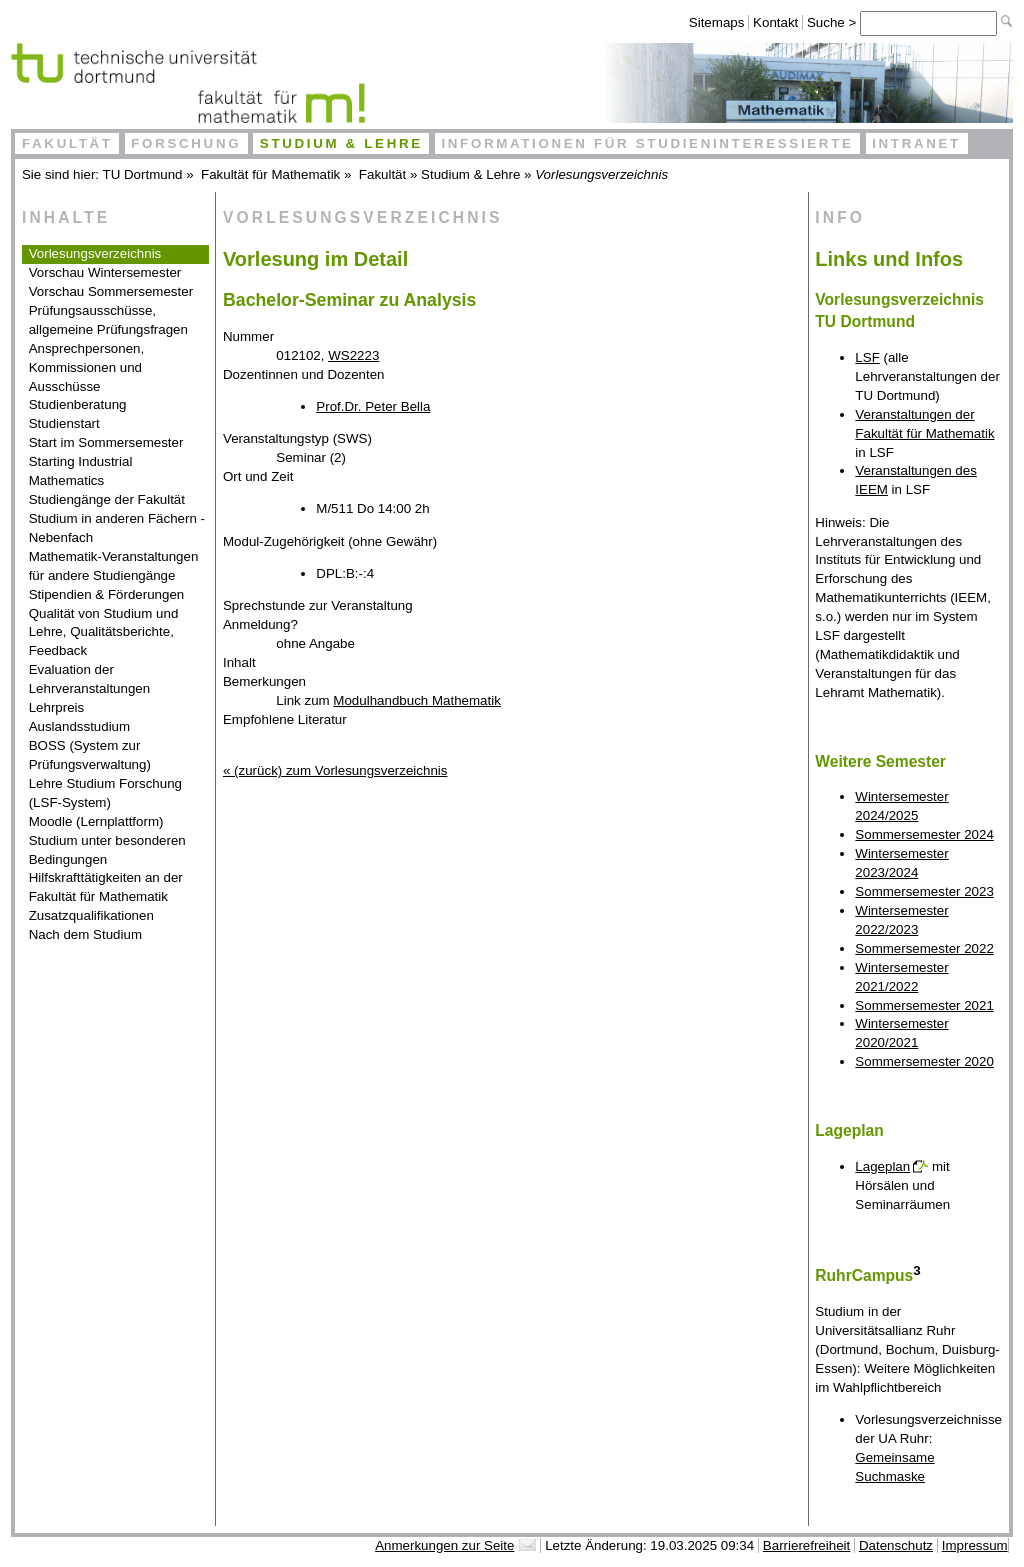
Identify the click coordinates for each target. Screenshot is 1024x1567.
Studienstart (64, 423)
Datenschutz (896, 1545)
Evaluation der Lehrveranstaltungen (90, 679)
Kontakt (775, 22)
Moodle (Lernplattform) (96, 821)
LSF (867, 357)
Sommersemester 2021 (924, 1005)
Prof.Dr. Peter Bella (373, 406)
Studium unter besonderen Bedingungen (107, 850)
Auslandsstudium (80, 726)
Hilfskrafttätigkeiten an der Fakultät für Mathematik (106, 887)
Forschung (186, 143)
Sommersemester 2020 (924, 1061)
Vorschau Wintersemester (105, 272)
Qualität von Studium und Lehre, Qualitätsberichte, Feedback (104, 632)
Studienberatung (78, 404)
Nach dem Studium (85, 934)
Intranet (916, 143)
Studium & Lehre (341, 143)
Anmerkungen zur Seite (444, 1545)
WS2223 (353, 355)
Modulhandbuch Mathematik (416, 700)
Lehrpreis (57, 707)
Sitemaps (717, 22)
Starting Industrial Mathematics (81, 471)
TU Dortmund (143, 174)
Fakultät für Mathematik (270, 174)
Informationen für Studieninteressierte (647, 143)
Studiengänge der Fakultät (107, 499)
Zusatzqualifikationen (91, 915)
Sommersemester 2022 (924, 948)
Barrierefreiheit (806, 1545)
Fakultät (67, 143)
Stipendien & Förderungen (107, 594)
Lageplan (882, 1166)
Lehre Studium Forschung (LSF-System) (105, 793)
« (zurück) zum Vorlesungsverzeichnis (335, 770)
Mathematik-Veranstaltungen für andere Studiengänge (114, 566)
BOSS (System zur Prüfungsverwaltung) (90, 755)
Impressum (975, 1545)
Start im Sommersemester (106, 442)
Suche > (833, 22)
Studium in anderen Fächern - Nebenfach (117, 528)
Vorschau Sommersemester (111, 291)
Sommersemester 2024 (924, 834)
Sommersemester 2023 (924, 891)
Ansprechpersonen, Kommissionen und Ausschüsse (87, 367)
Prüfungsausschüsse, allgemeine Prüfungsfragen (108, 320)
